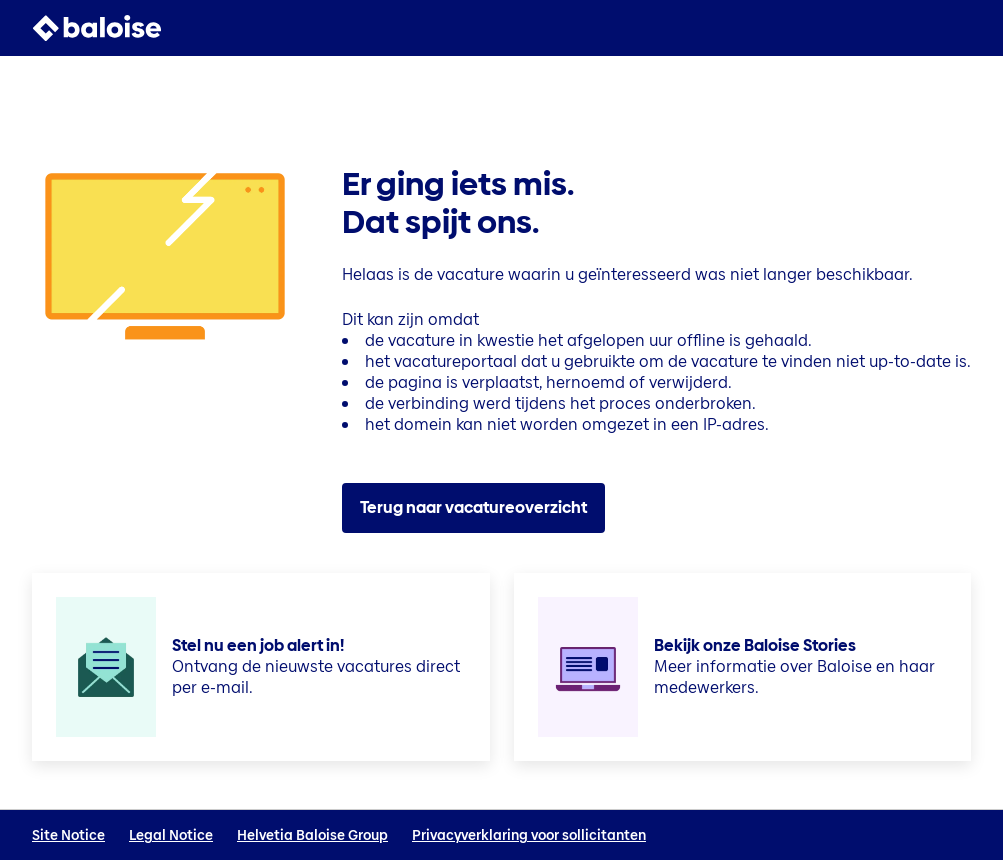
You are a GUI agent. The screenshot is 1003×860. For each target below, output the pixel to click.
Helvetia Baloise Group (312, 835)
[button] (959, 28)
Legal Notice (171, 835)
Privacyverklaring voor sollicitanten (529, 835)
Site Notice (68, 835)
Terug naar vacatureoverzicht (473, 507)
